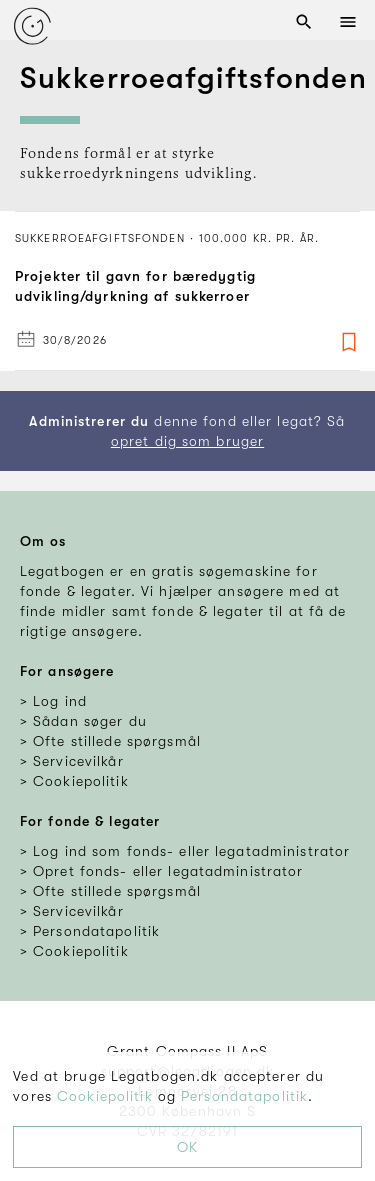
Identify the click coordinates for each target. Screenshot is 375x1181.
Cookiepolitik (105, 1096)
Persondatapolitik (244, 1096)
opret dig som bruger (187, 441)
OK (187, 1147)
